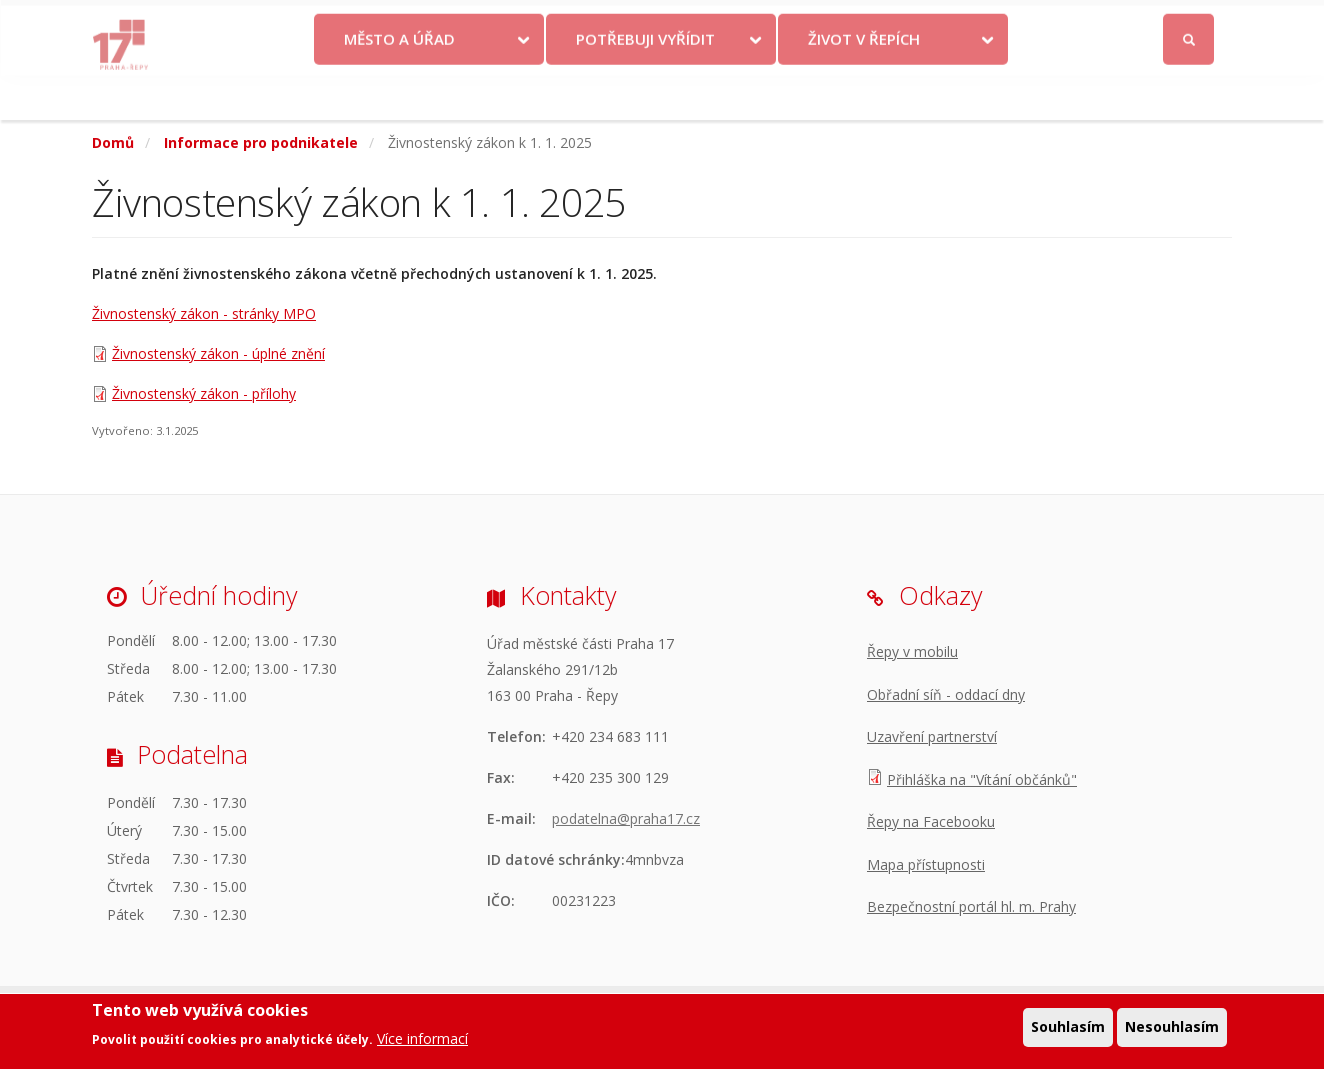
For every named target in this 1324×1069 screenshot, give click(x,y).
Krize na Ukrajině (610, 22)
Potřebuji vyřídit (645, 83)
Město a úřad (399, 83)
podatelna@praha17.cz (626, 818)
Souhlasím (1068, 1028)
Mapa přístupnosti (926, 864)
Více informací (422, 1040)
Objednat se (828, 22)
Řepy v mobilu (912, 651)
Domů (113, 142)
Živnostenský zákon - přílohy (204, 393)
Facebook (1076, 22)
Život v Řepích (864, 83)
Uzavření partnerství (932, 736)
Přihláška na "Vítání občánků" (982, 779)
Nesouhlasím (1172, 1028)
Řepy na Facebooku (931, 821)
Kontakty (734, 22)
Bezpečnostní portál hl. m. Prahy (971, 906)
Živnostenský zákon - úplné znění (218, 353)
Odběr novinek (941, 22)
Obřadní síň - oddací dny (946, 694)
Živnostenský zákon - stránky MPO (204, 313)
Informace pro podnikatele (261, 142)
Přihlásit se (1189, 23)
